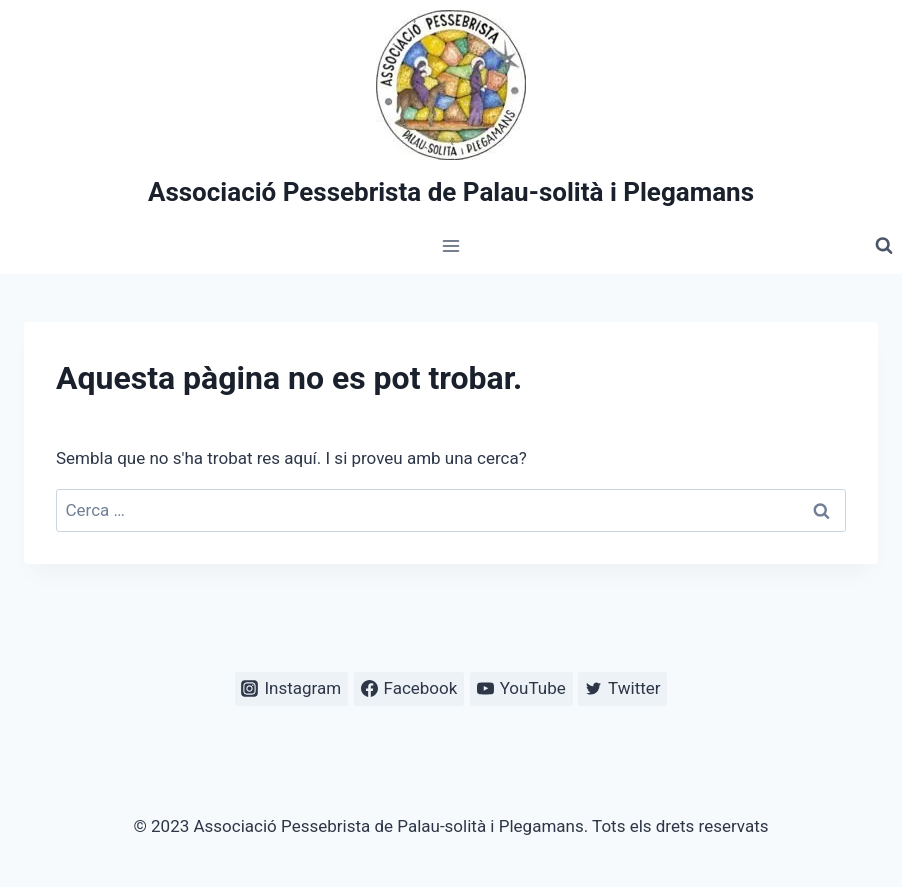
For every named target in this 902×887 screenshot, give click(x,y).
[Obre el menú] (451, 246)
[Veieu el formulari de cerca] (884, 246)
